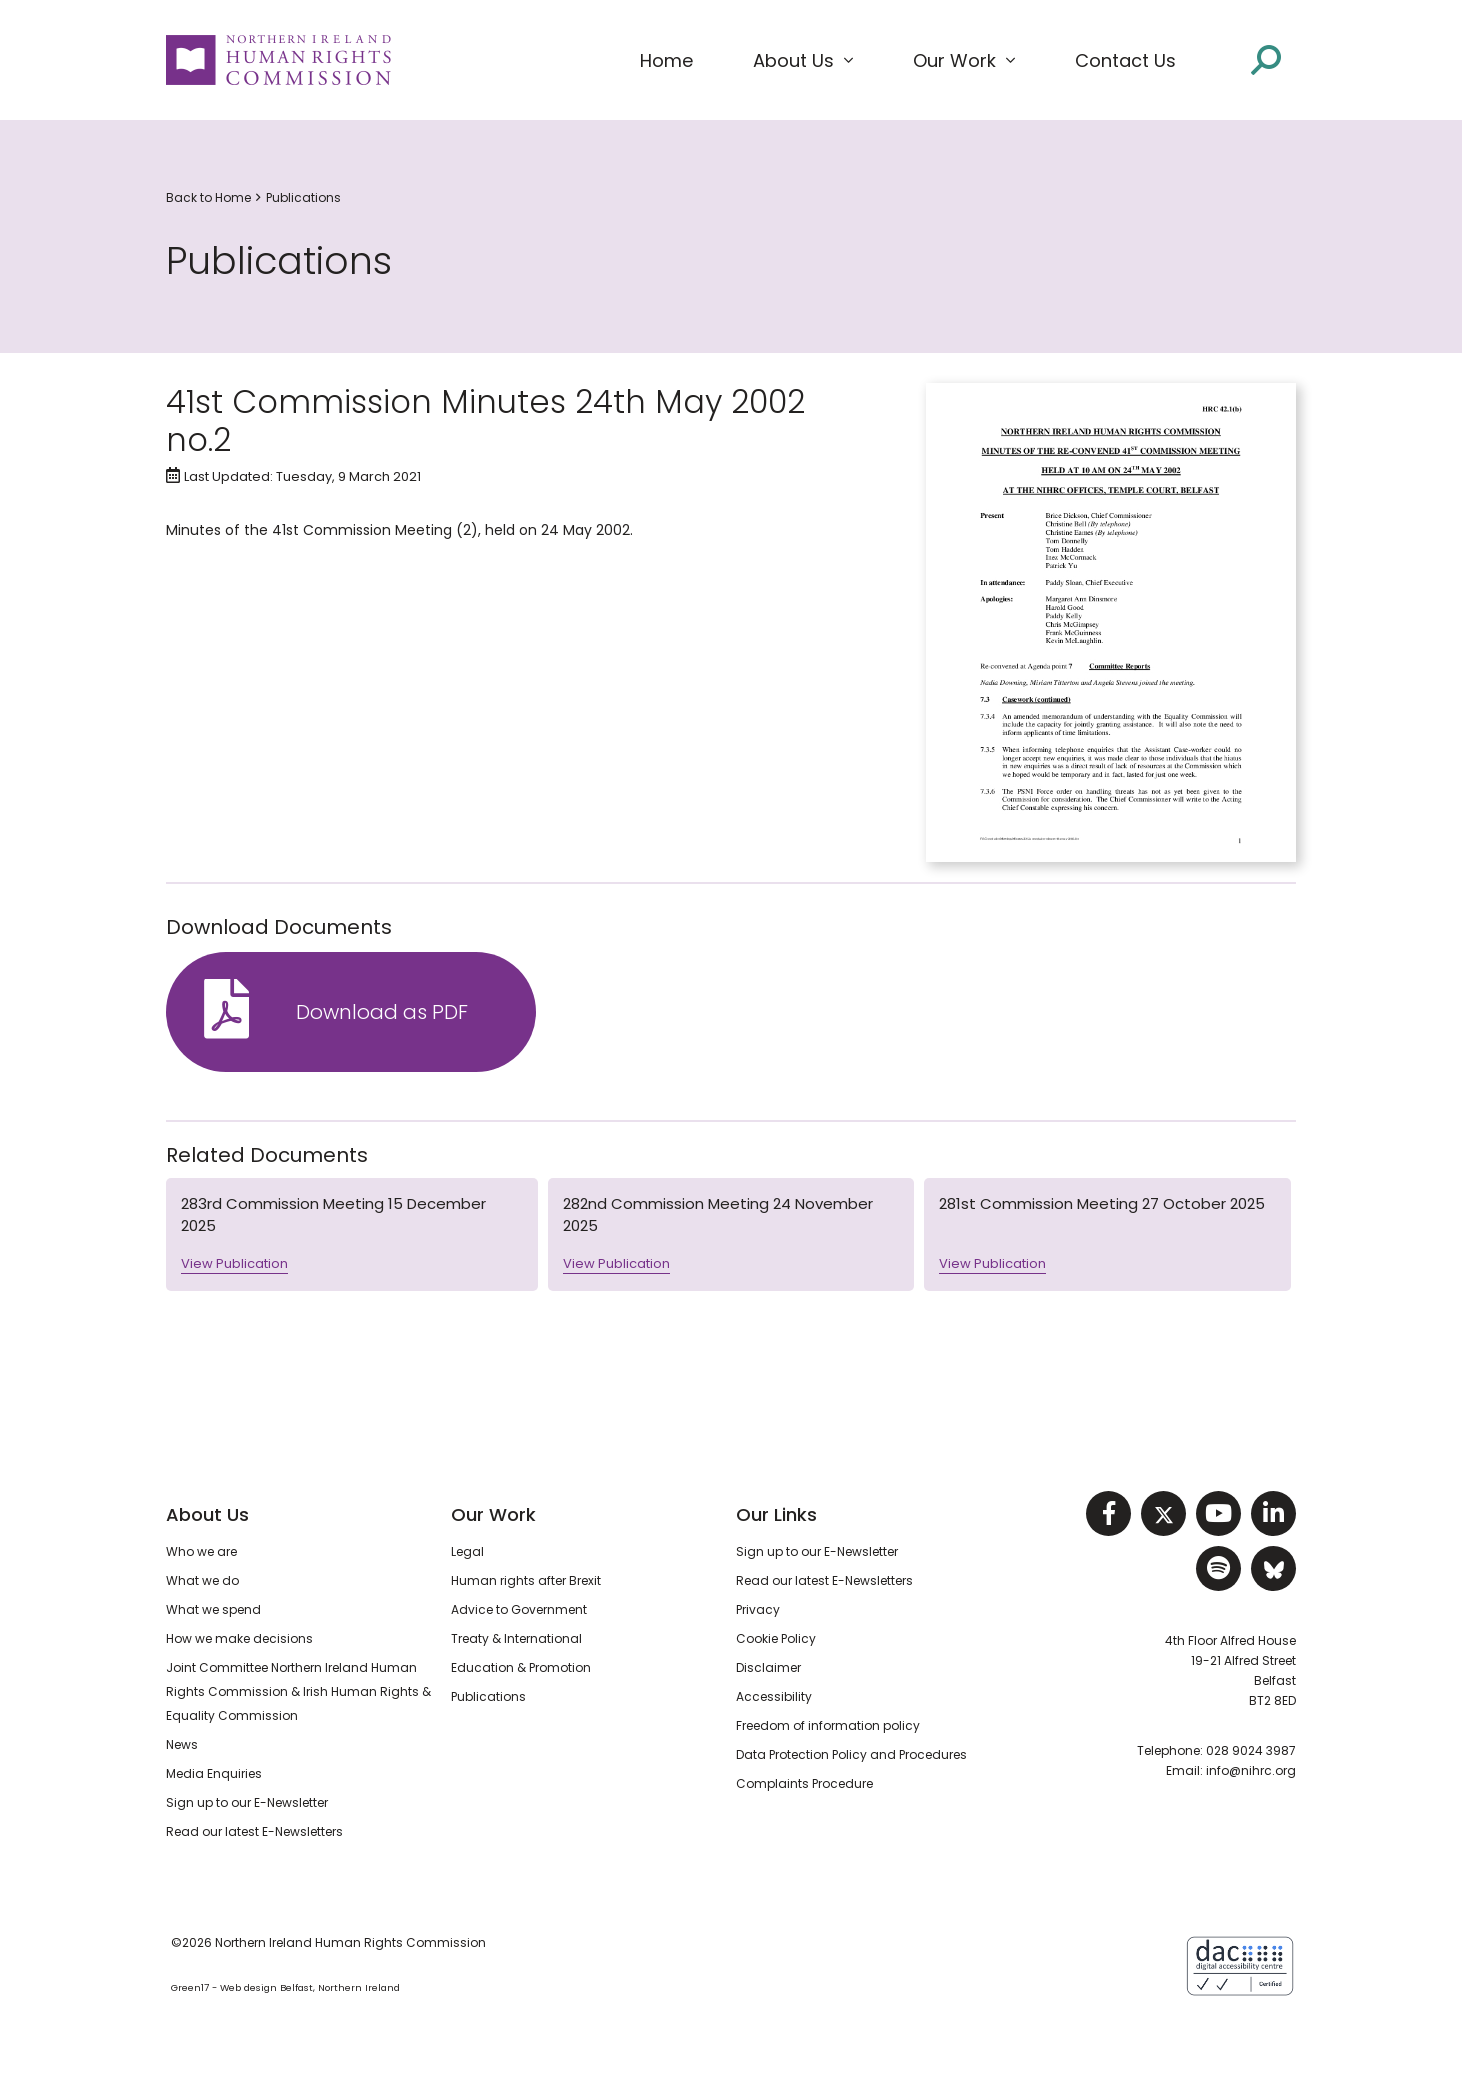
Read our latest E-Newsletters (254, 1831)
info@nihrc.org (1251, 1770)
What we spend (213, 1609)
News (182, 1744)
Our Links (776, 1514)
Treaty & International (516, 1638)
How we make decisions (239, 1638)
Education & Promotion (521, 1667)
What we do (202, 1580)
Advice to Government (519, 1609)
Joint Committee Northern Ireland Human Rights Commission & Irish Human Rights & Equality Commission (298, 1691)
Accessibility (774, 1696)
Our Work (493, 1514)
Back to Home (208, 197)
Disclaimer (768, 1667)
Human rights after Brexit (526, 1580)
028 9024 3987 (1251, 1750)
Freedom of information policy (828, 1725)
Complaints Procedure (804, 1783)
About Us (207, 1514)
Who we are (201, 1551)
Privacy (758, 1609)
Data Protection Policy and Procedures (851, 1754)
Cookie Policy (776, 1638)
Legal (467, 1551)
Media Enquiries (214, 1773)
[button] (803, 61)
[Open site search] (1266, 60)
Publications (303, 197)
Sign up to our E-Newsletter (247, 1802)
